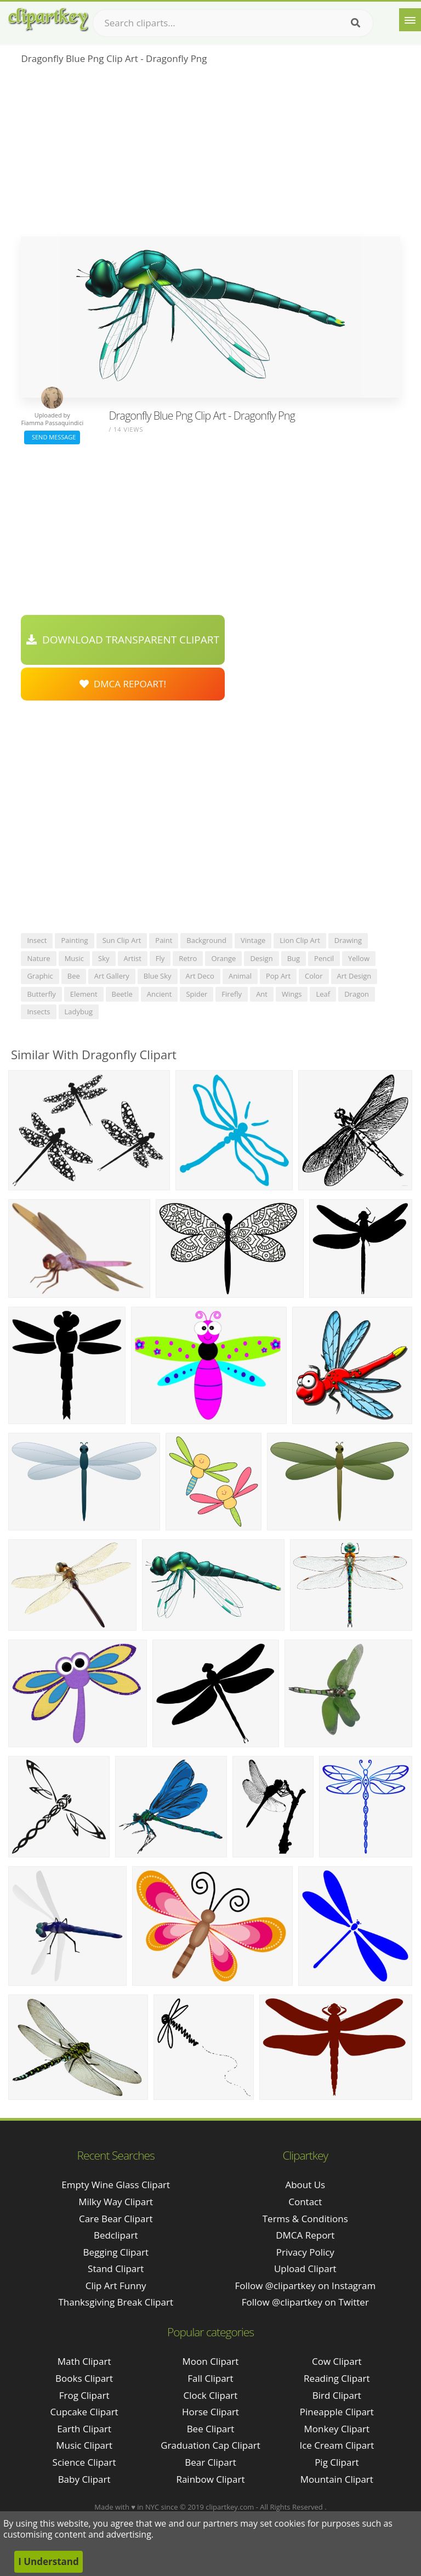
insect (37, 940)
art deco (200, 976)
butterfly (41, 994)
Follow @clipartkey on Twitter (305, 2302)
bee (73, 976)
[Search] (355, 23)
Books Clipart (84, 2378)
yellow (358, 958)
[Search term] (233, 23)
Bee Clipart (211, 2428)
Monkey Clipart (337, 2428)
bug (293, 958)
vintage (253, 940)
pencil (324, 958)
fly (160, 958)
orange (223, 958)
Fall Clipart (210, 2378)
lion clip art (300, 940)
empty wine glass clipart (115, 2184)
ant (262, 994)
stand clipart (116, 2268)
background (206, 940)
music (74, 958)
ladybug (79, 1011)
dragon (356, 994)
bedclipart (116, 2235)
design (261, 958)
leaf (323, 994)
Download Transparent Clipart (122, 639)
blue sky (158, 976)
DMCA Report (305, 2235)
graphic (40, 976)
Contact (305, 2201)
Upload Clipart (305, 2268)
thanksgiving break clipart (115, 2302)
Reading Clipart (336, 2378)
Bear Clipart (210, 2462)
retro (188, 958)
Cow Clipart (337, 2361)
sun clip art (122, 940)
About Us (305, 2184)
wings (292, 994)
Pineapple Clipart (337, 2411)
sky (103, 958)
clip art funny (116, 2285)
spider (196, 994)
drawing (348, 940)
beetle (122, 994)
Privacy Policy (305, 2252)
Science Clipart (84, 2462)
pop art (278, 976)
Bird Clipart (336, 2395)
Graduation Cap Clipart (210, 2445)
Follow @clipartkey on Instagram (305, 2285)
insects (38, 1011)
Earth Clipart (84, 2428)
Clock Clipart (211, 2395)
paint (163, 940)
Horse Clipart (210, 2411)
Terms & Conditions (305, 2218)
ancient (159, 994)
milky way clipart (115, 2201)
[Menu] (410, 19)
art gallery (111, 976)
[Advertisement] (210, 154)
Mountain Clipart (336, 2479)
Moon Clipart (211, 2361)
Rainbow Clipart (210, 2479)
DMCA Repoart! (122, 683)
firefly (231, 994)
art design (354, 976)
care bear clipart (116, 2218)
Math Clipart (84, 2361)
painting (74, 940)
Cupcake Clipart (84, 2411)
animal (240, 976)
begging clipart (116, 2252)
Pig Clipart (337, 2462)
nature (38, 958)
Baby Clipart (84, 2479)
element (84, 994)
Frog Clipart (84, 2395)
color (313, 976)
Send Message (52, 437)
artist (132, 958)
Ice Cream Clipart (336, 2445)
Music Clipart (84, 2445)
